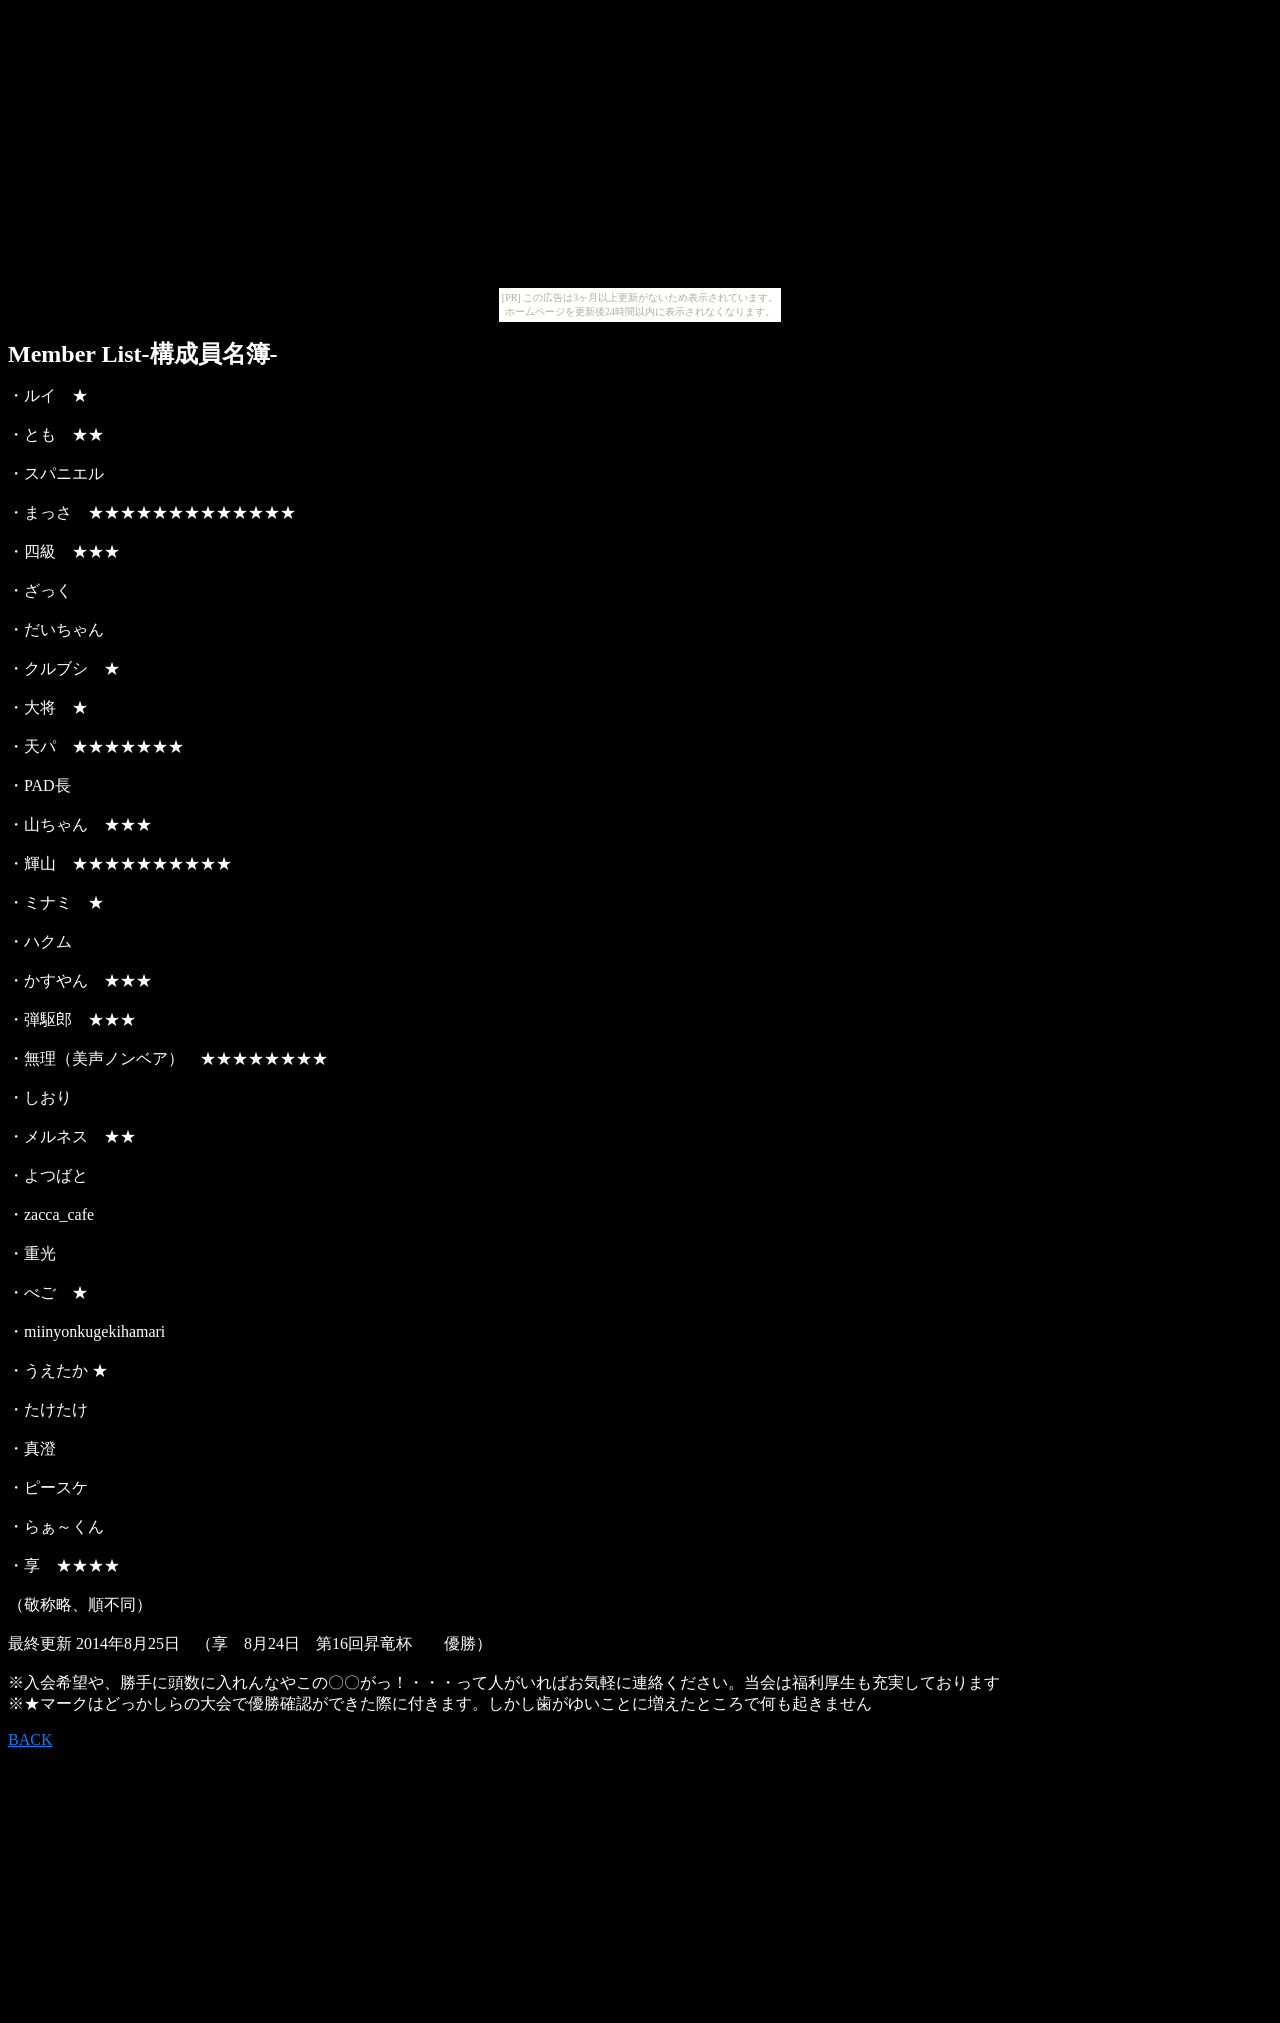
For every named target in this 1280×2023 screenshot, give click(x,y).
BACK (30, 1739)
